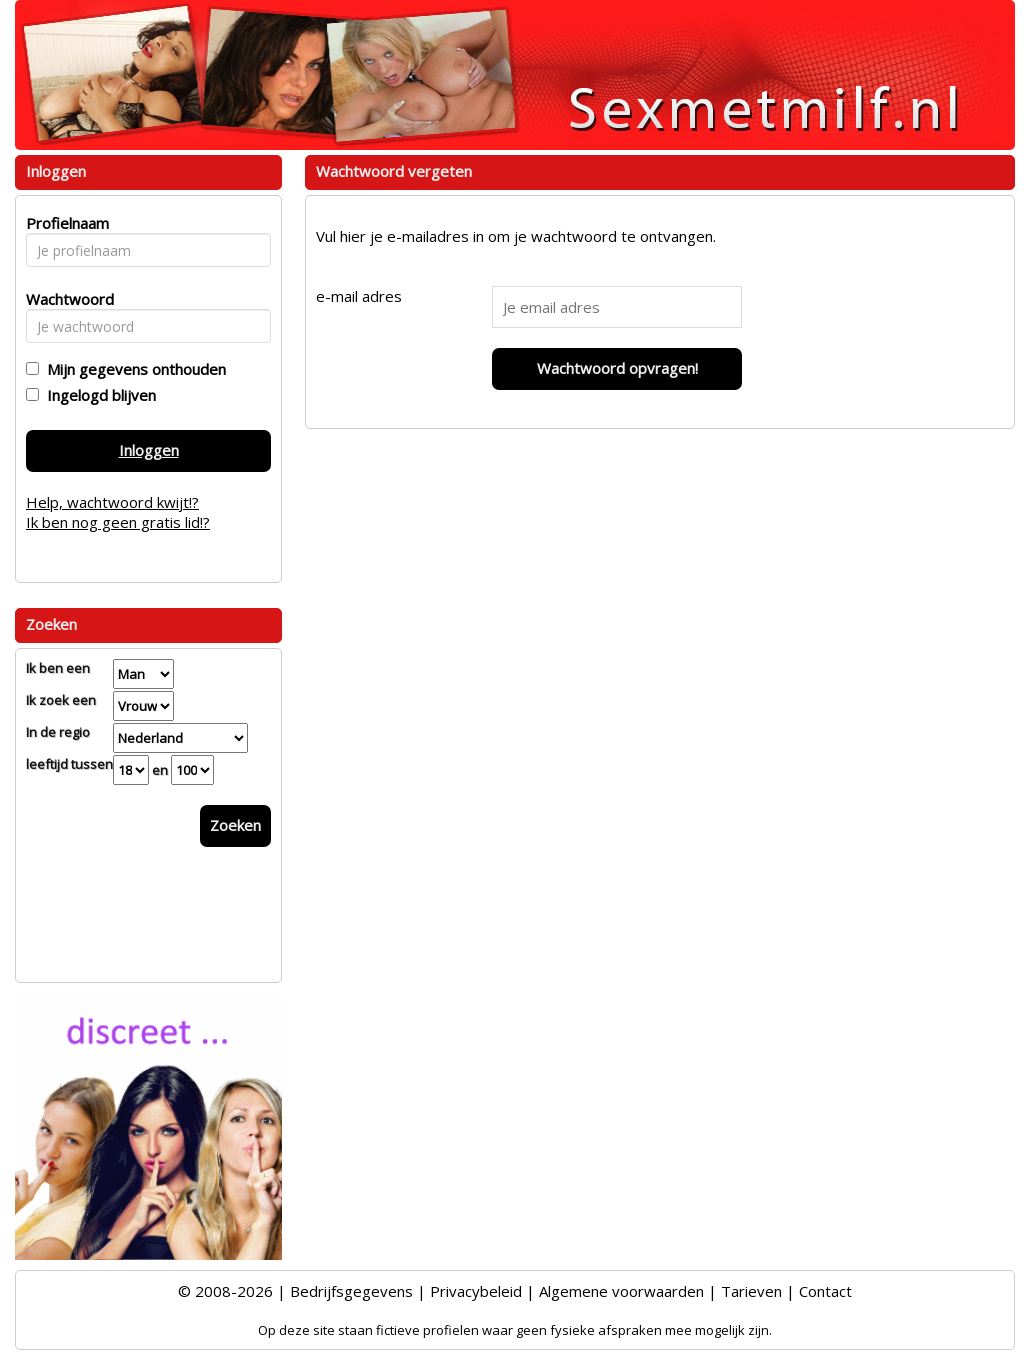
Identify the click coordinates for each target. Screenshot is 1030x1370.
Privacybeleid (476, 1291)
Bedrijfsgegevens (351, 1291)
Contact (825, 1291)
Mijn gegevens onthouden (132, 369)
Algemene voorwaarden (621, 1291)
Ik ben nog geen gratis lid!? (118, 522)
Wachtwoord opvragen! (617, 368)
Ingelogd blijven (97, 395)
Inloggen (149, 450)
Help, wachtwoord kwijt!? (112, 502)
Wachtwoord (64, 299)
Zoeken (235, 825)
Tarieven (751, 1291)
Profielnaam (64, 223)
